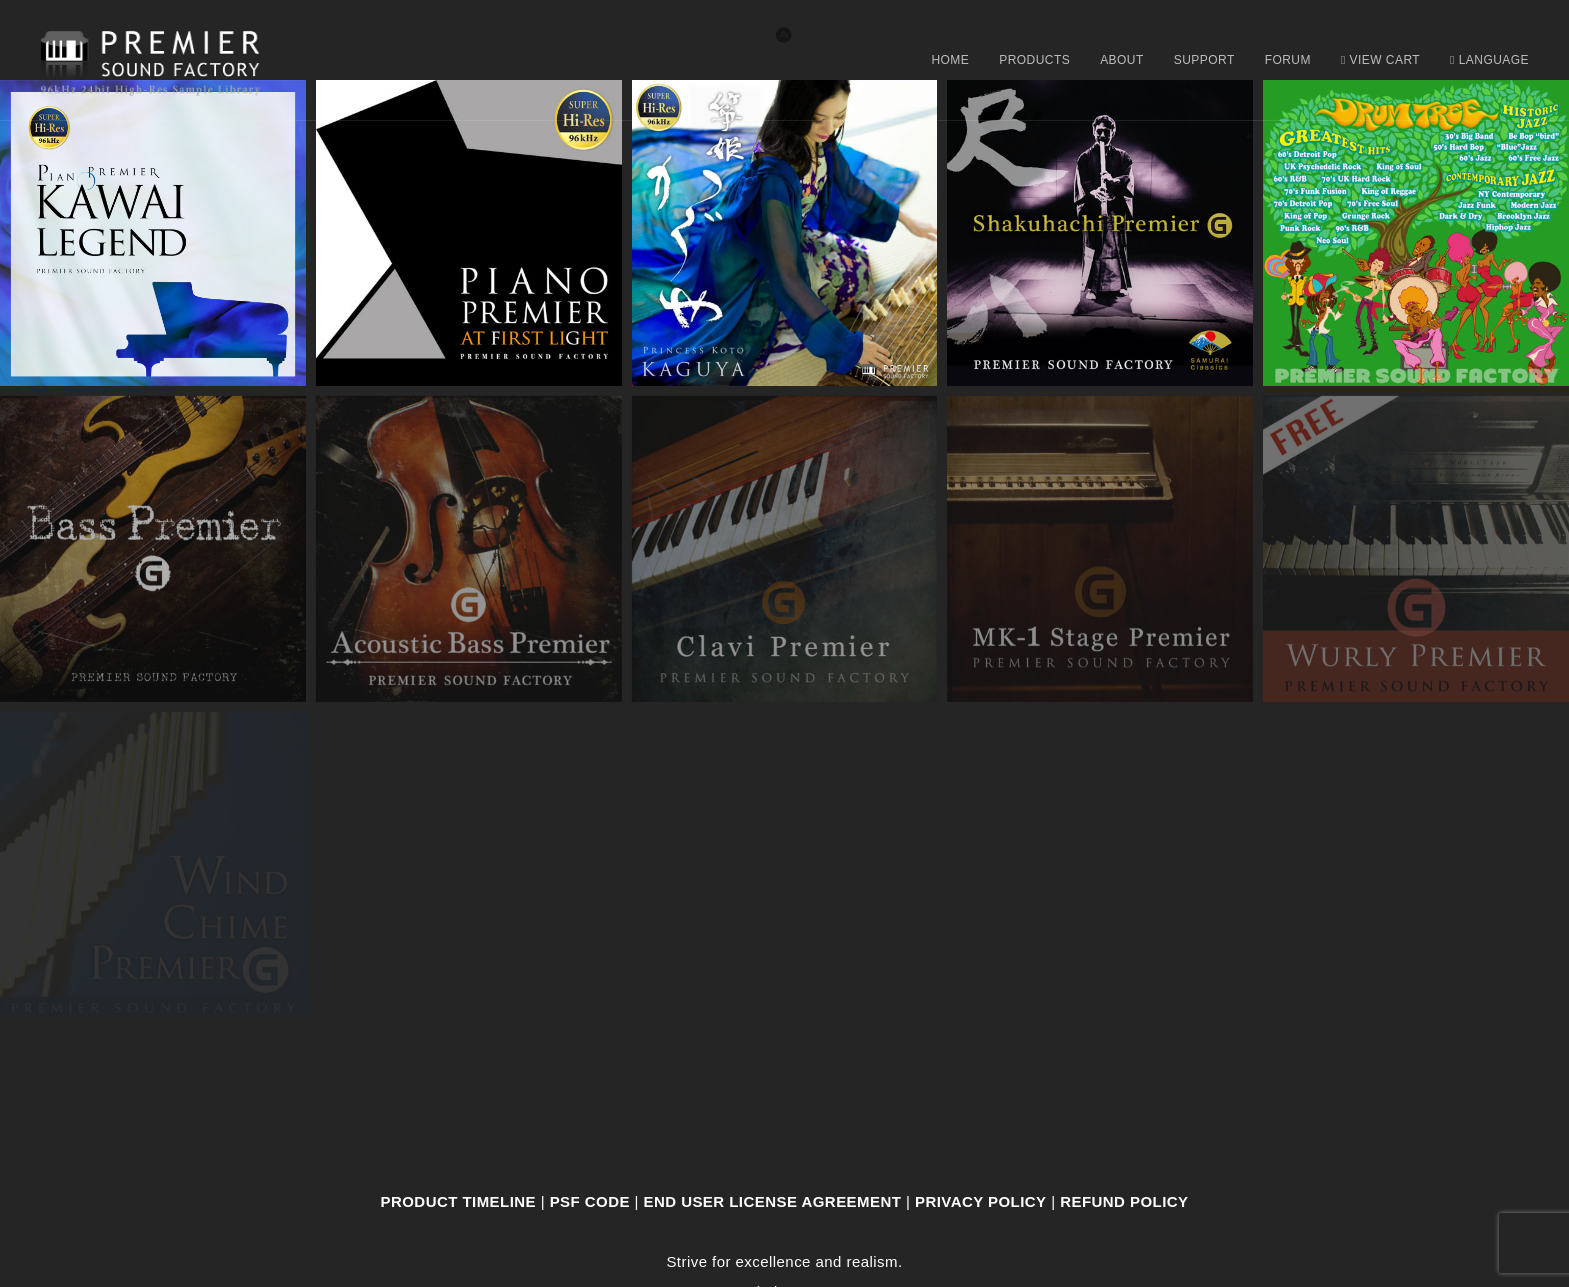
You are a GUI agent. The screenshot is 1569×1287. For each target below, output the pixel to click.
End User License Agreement (773, 1201)
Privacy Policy (981, 1201)
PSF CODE (590, 1201)
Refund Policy (1124, 1201)
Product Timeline (459, 1201)
